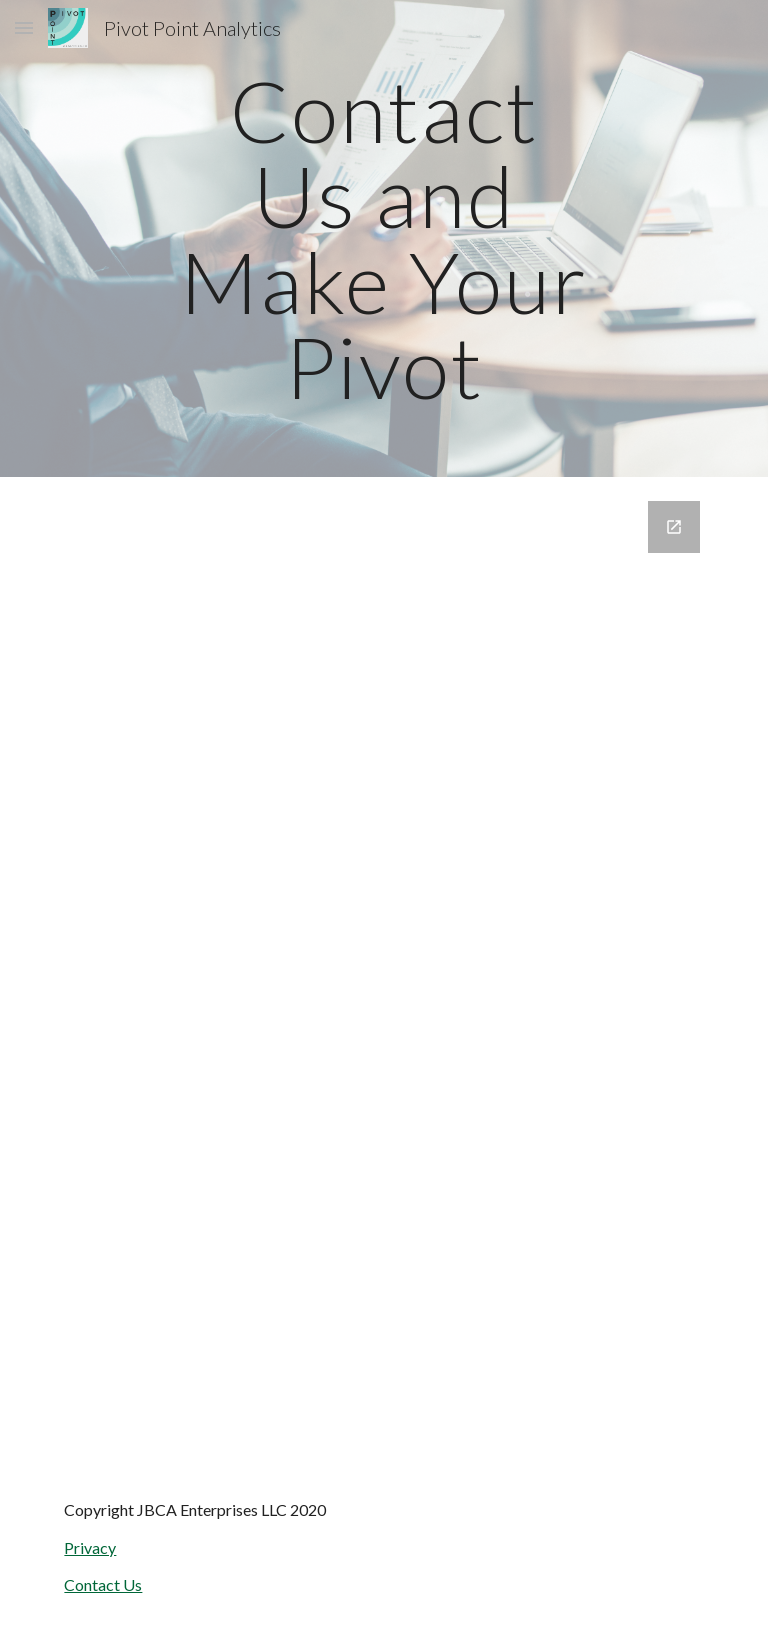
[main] (383, 238)
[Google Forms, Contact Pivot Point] (383, 972)
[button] (24, 27)
